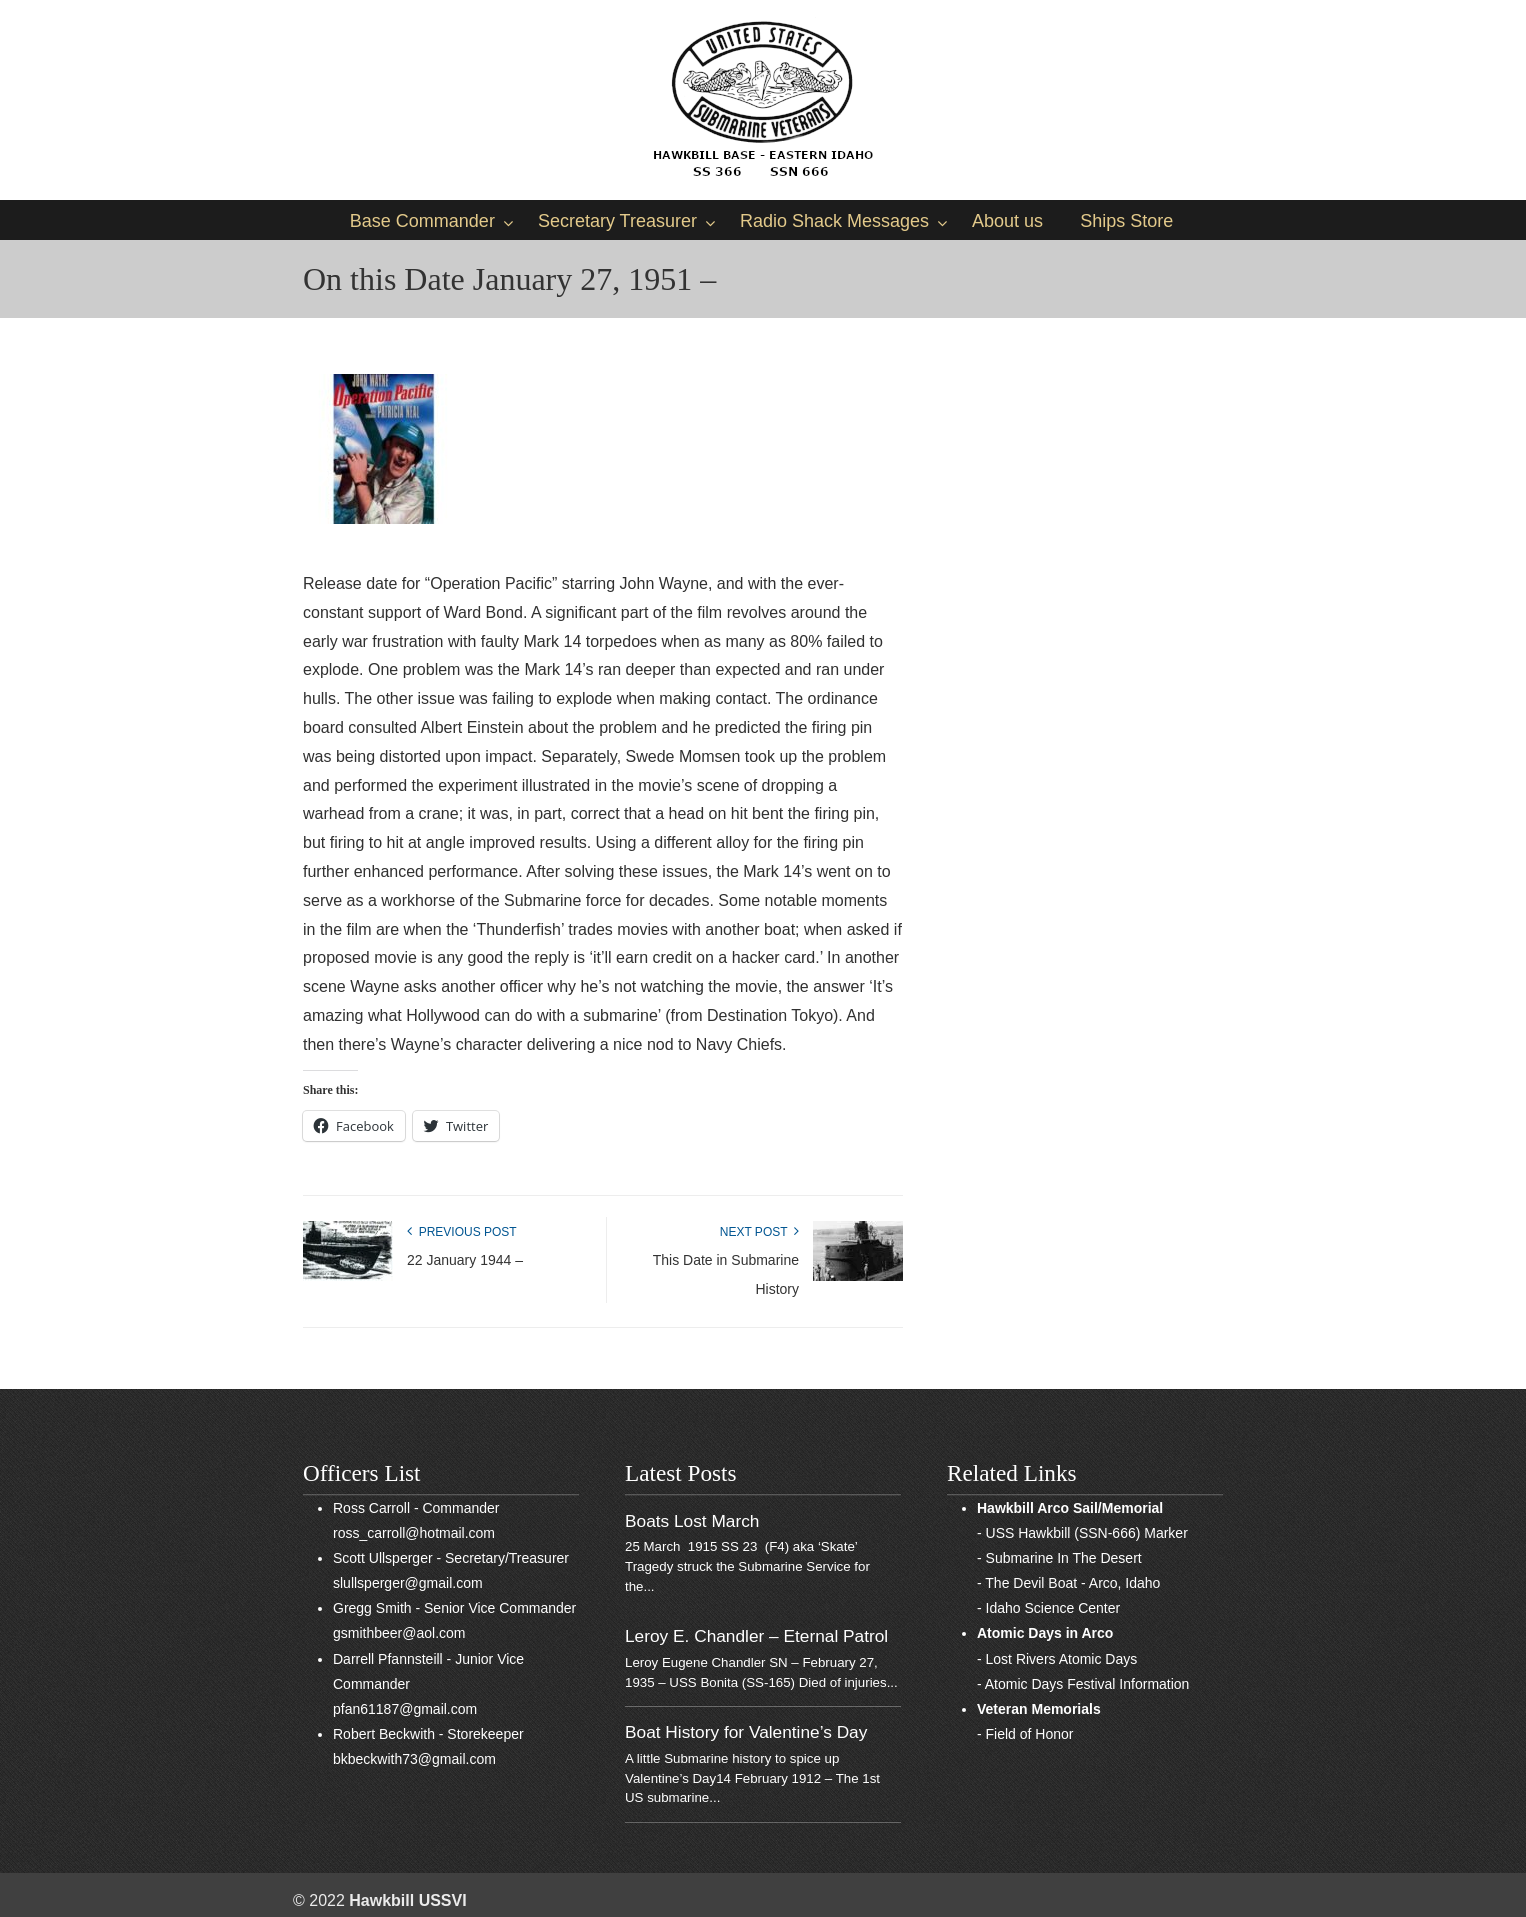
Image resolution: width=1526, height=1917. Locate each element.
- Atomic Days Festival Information (1083, 1684)
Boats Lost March (692, 1521)
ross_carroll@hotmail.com (414, 1533)
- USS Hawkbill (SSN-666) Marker (1082, 1533)
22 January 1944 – (465, 1260)
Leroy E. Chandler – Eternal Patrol (756, 1636)
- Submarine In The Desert (1059, 1558)
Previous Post (462, 1232)
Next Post (759, 1232)
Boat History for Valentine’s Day (746, 1732)
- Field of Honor (1025, 1734)
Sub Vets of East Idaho (763, 100)
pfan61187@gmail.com (405, 1709)
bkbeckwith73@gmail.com (414, 1759)
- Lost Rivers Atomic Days (1057, 1659)
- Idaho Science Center (1048, 1608)
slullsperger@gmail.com (408, 1583)
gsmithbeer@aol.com (399, 1633)
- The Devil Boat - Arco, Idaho (1068, 1583)
